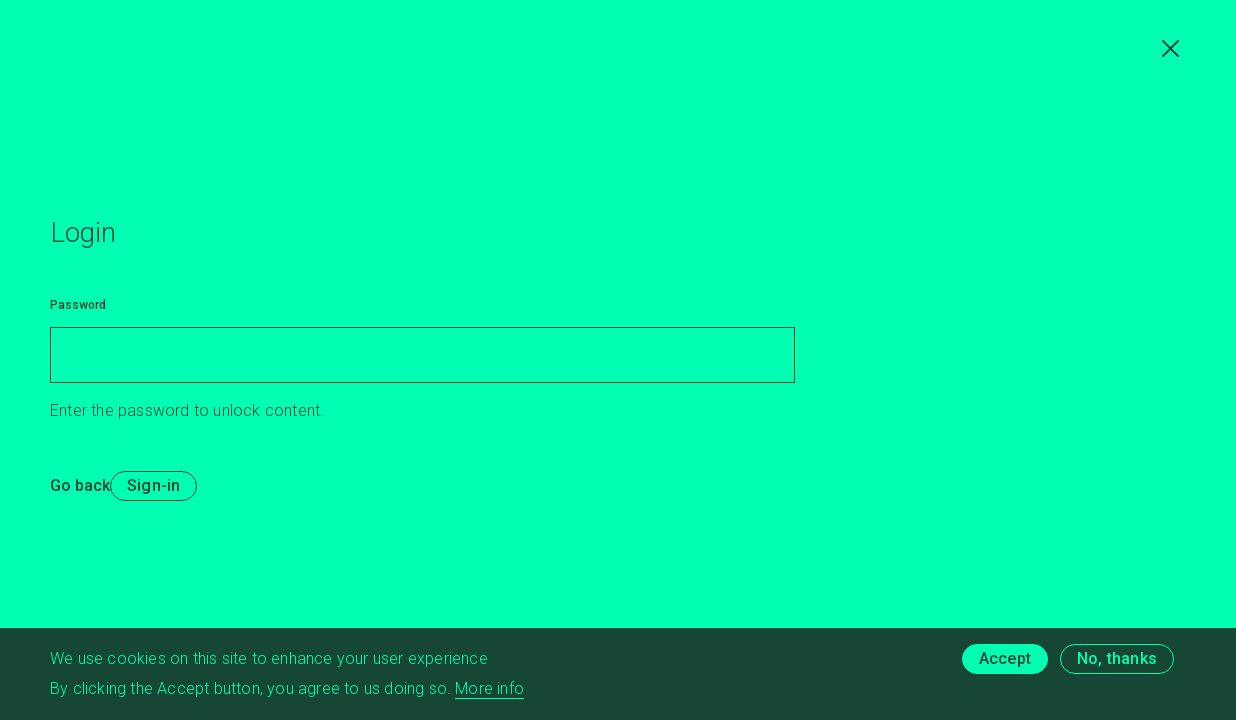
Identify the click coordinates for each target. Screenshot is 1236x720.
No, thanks (1117, 661)
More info (489, 691)
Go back (80, 485)
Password (78, 305)
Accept (1005, 661)
